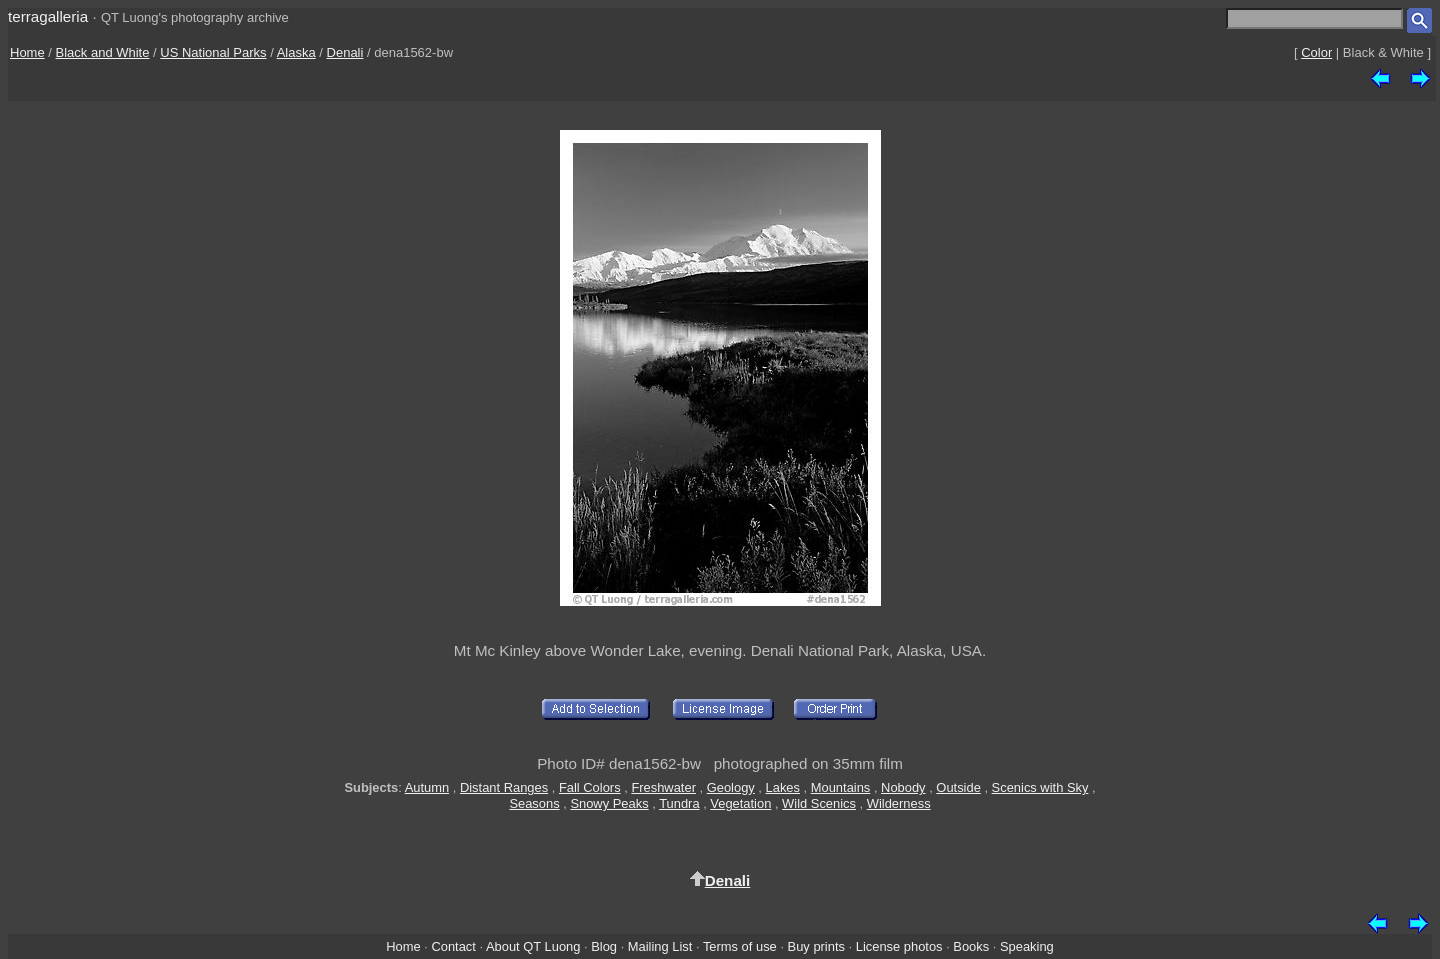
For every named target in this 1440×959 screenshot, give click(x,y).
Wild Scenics (819, 803)
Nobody (903, 787)
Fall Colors (590, 787)
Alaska (296, 52)
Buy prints (816, 946)
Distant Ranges (504, 787)
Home (27, 52)
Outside (958, 787)
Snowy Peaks (609, 803)
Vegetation (740, 803)
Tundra (679, 803)
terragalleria (48, 16)
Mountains (841, 787)
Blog (604, 946)
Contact (453, 946)
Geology (731, 787)
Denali (345, 52)
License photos (899, 946)
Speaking (1027, 946)
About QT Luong (533, 946)
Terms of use (740, 946)
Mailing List (660, 946)
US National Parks (213, 52)
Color (1316, 52)
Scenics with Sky (1040, 787)
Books (971, 946)
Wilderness (899, 803)
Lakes (783, 787)
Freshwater (663, 787)
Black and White (103, 52)
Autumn (427, 787)
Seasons (534, 803)
